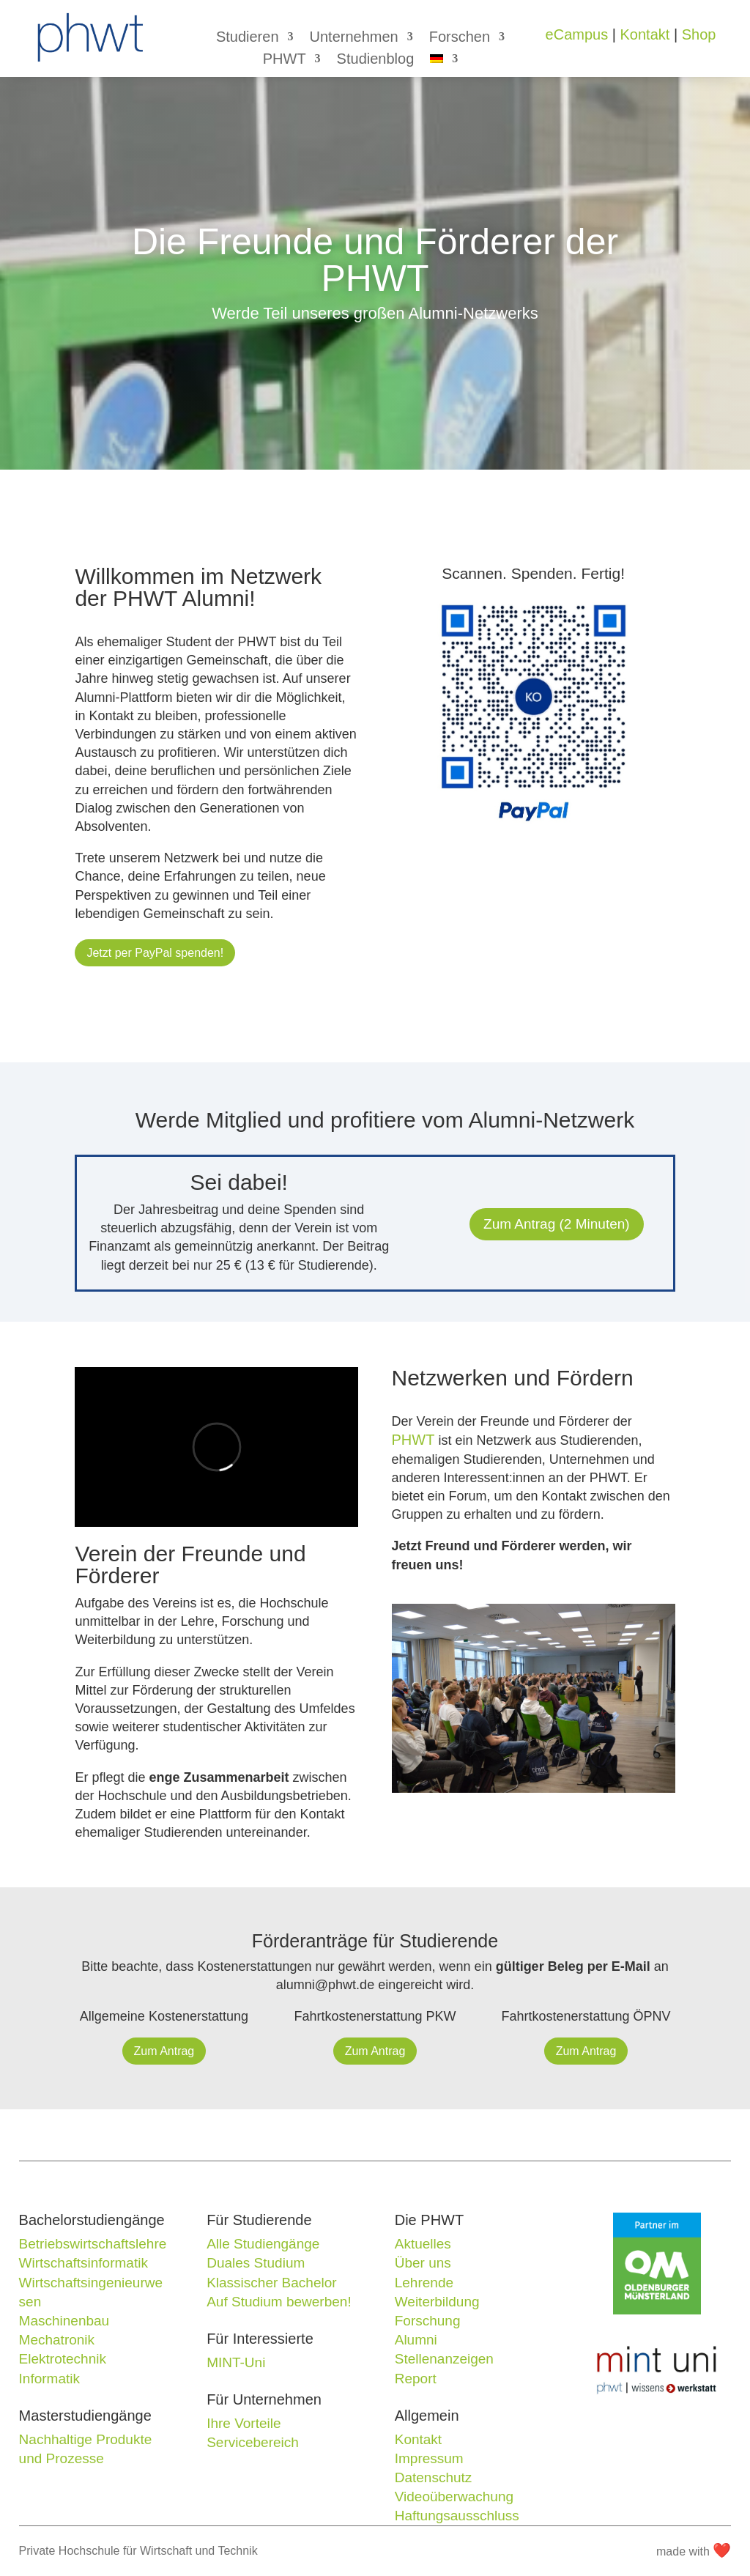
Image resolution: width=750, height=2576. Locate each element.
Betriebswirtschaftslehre (93, 2243)
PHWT (284, 60)
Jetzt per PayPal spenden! (154, 953)
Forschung (428, 2320)
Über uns (423, 2262)
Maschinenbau (64, 2320)
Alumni (416, 2339)
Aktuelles (423, 2243)
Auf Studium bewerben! (279, 2301)
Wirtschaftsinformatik (83, 2262)
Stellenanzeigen (444, 2358)
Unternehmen (354, 38)
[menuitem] (444, 61)
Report (416, 2378)
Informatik (49, 2378)
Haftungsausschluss (457, 2515)
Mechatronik (57, 2339)
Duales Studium (256, 2262)
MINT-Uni (236, 2362)
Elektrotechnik (62, 2358)
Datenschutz (433, 2477)
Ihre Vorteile (244, 2423)
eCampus (577, 34)
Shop (699, 34)
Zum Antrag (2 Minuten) (556, 1224)
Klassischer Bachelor (271, 2282)
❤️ (722, 2550)
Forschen (459, 38)
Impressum (429, 2458)
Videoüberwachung (454, 2496)
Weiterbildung (437, 2301)
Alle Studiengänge (263, 2243)
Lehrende (424, 2282)
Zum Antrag (164, 2051)
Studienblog (376, 60)
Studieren (247, 38)
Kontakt (645, 34)
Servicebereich (253, 2442)
